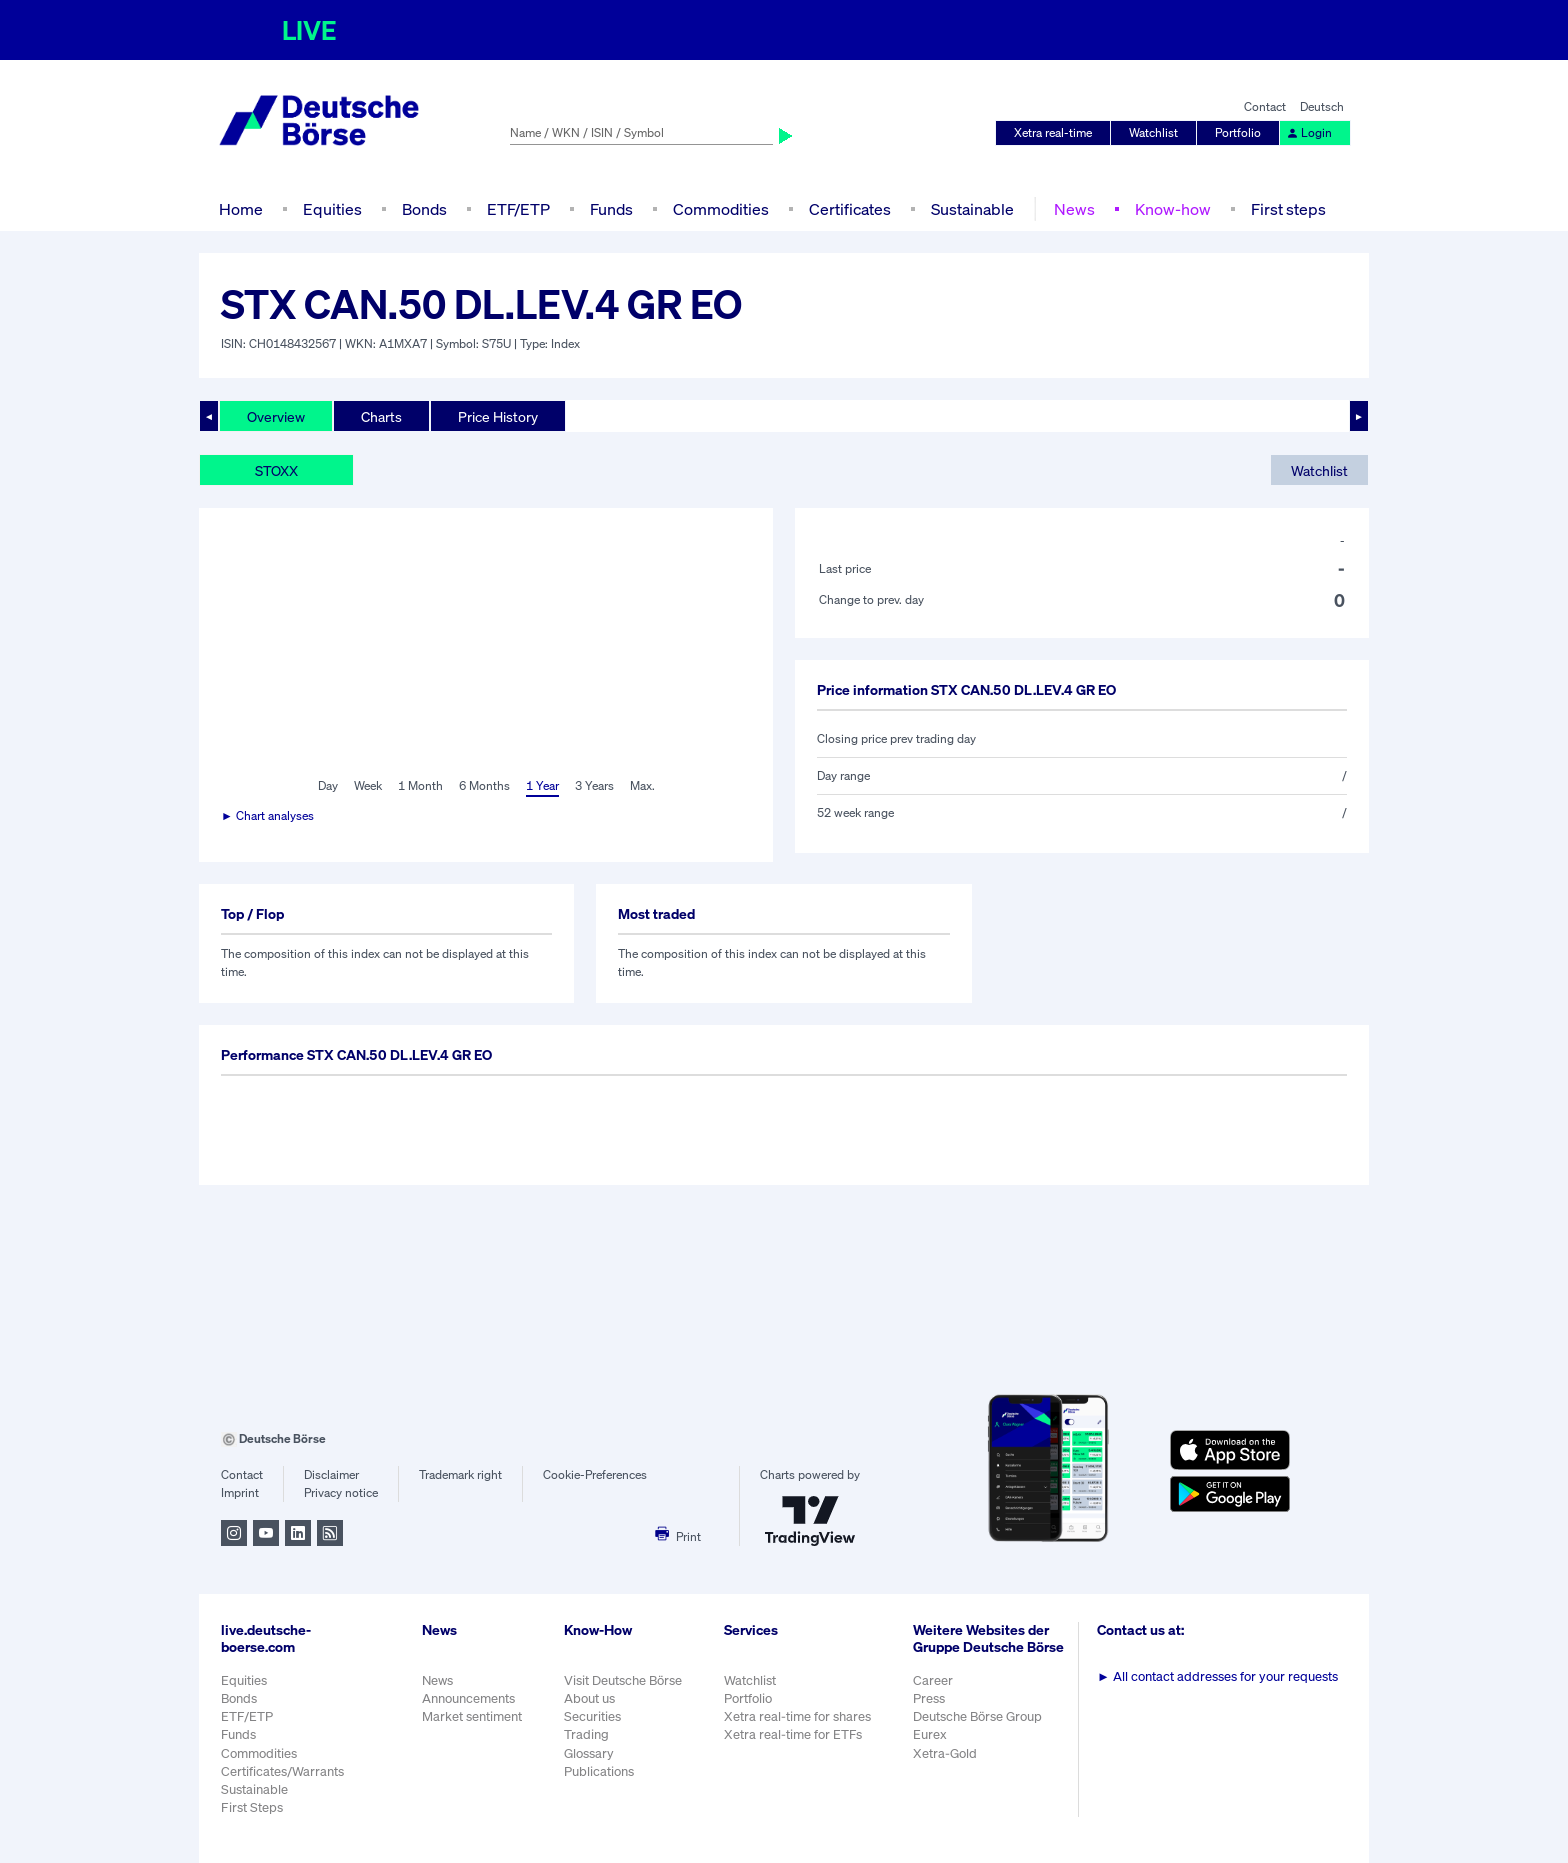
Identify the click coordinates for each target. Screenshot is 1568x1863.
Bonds (424, 209)
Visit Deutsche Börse (623, 1680)
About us (589, 1698)
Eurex (930, 1734)
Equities (332, 209)
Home (241, 209)
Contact (1265, 106)
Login (1309, 132)
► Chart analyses (267, 815)
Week (368, 785)
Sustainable (972, 209)
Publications (599, 1771)
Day (328, 785)
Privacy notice (341, 1492)
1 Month (420, 785)
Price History (498, 416)
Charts (381, 416)
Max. (642, 785)
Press (929, 1698)
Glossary (589, 1753)
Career (933, 1680)
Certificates (850, 209)
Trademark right (460, 1474)
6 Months (484, 785)
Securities (592, 1716)
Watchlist (1153, 132)
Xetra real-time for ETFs (793, 1734)
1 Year (542, 785)
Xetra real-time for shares (797, 1716)
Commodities (721, 209)
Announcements (468, 1698)
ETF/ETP (518, 209)
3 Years (594, 785)
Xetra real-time (1053, 132)
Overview (276, 416)
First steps (1288, 209)
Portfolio (1238, 132)
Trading (586, 1734)
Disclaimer (331, 1474)
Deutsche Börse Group (977, 1716)
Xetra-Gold (945, 1753)
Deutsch (1322, 106)
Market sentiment (472, 1716)
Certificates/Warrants (282, 1771)
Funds (611, 209)
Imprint (240, 1492)
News (1074, 209)
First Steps (252, 1807)
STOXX (276, 470)
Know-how (1173, 209)
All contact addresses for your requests (1217, 1676)
